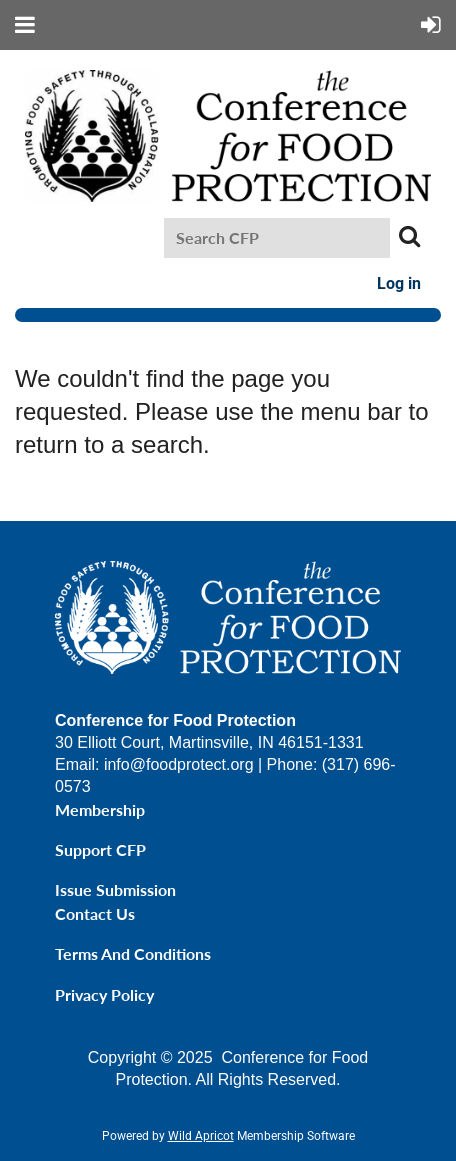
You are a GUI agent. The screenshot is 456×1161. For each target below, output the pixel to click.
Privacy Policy (104, 994)
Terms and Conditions (133, 953)
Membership (100, 809)
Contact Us (95, 913)
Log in (399, 283)
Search (409, 236)
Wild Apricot (201, 1136)
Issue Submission (115, 889)
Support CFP (100, 849)
